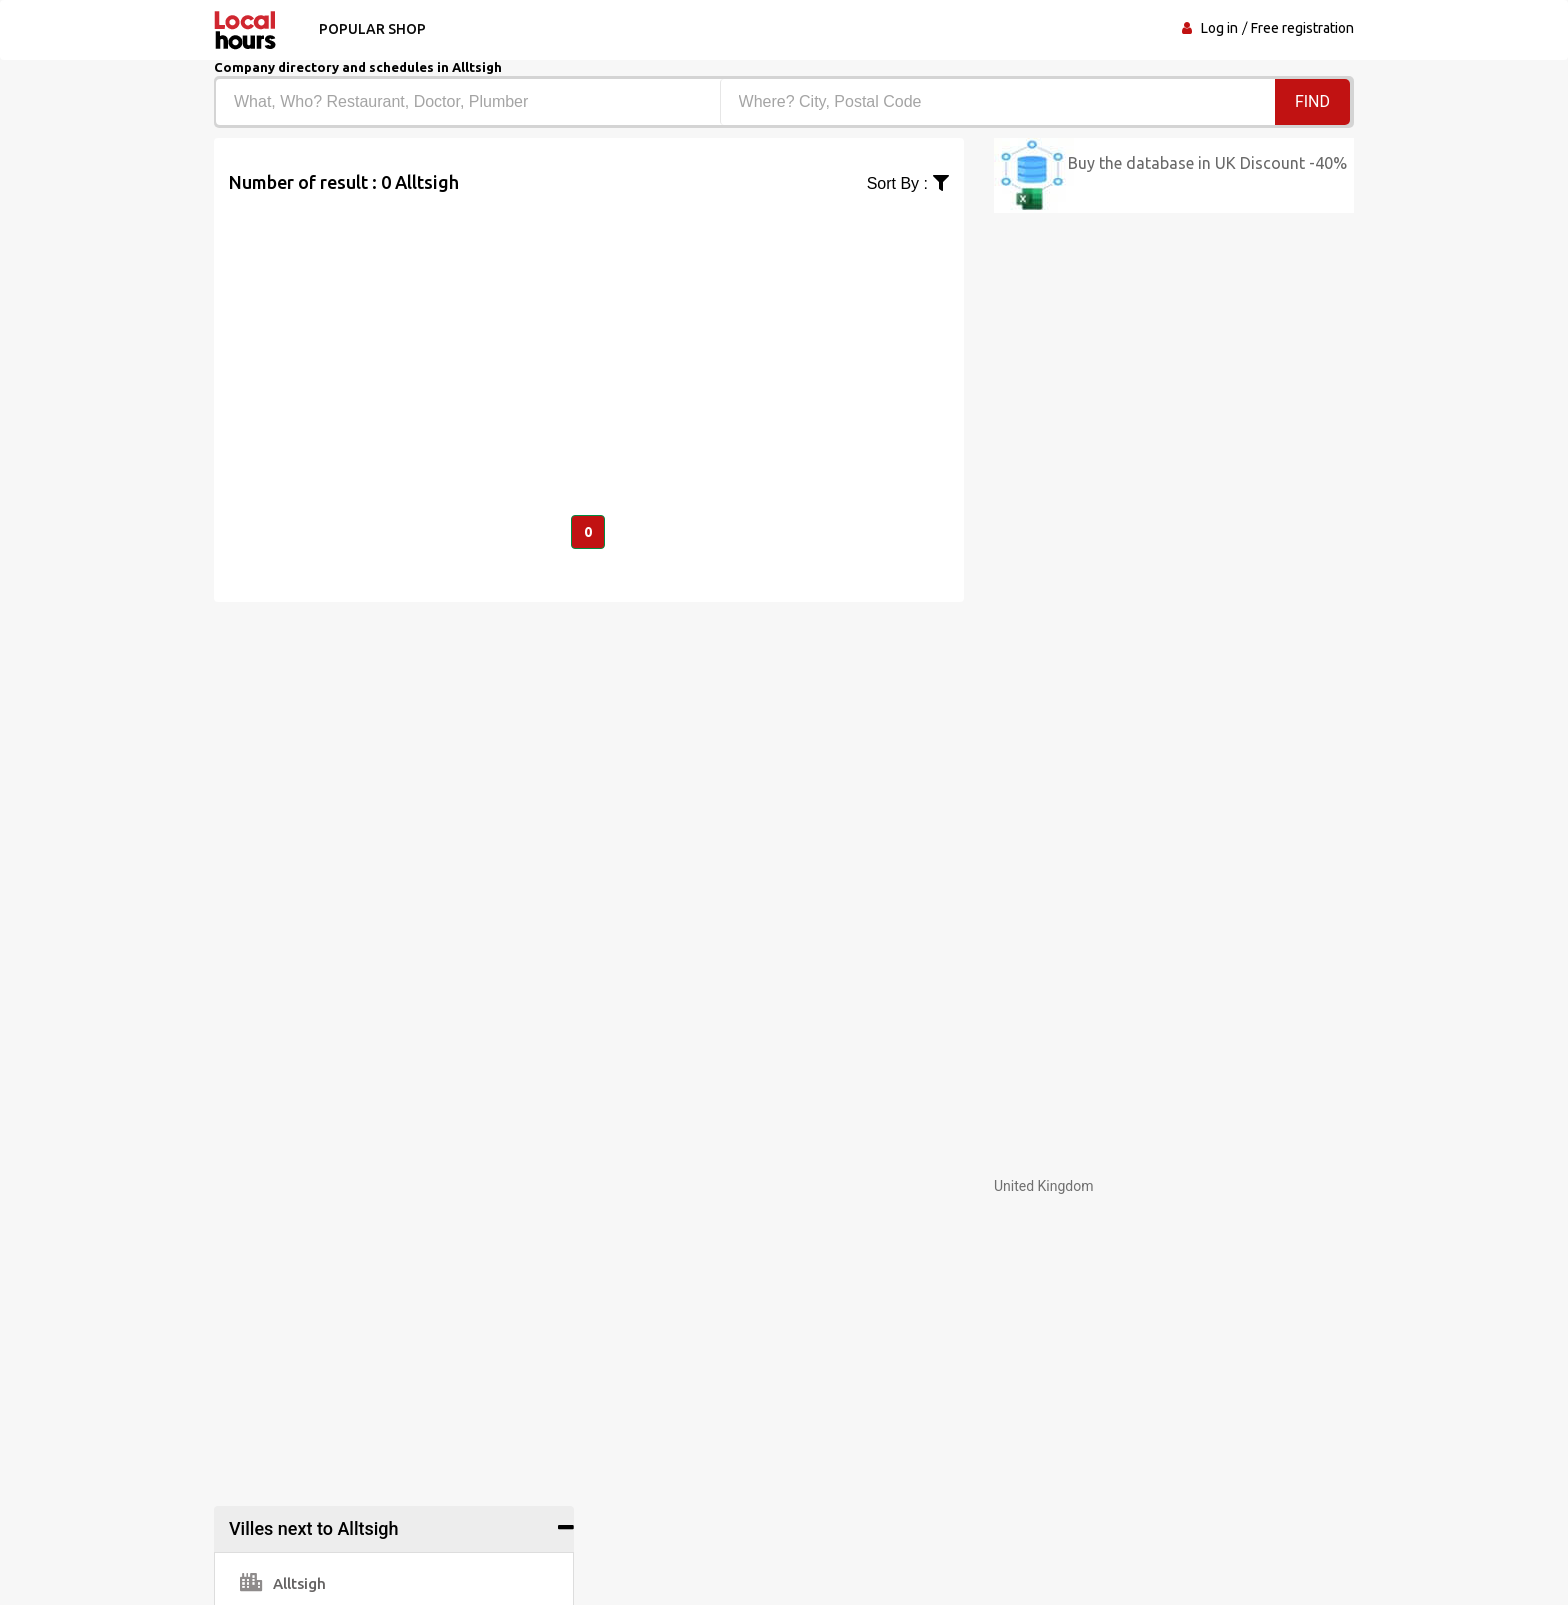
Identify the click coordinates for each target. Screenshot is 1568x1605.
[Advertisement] (589, 336)
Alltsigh (283, 1583)
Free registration (1302, 28)
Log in (1219, 28)
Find (1312, 101)
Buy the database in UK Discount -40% (1207, 163)
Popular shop (372, 29)
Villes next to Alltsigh (314, 1528)
